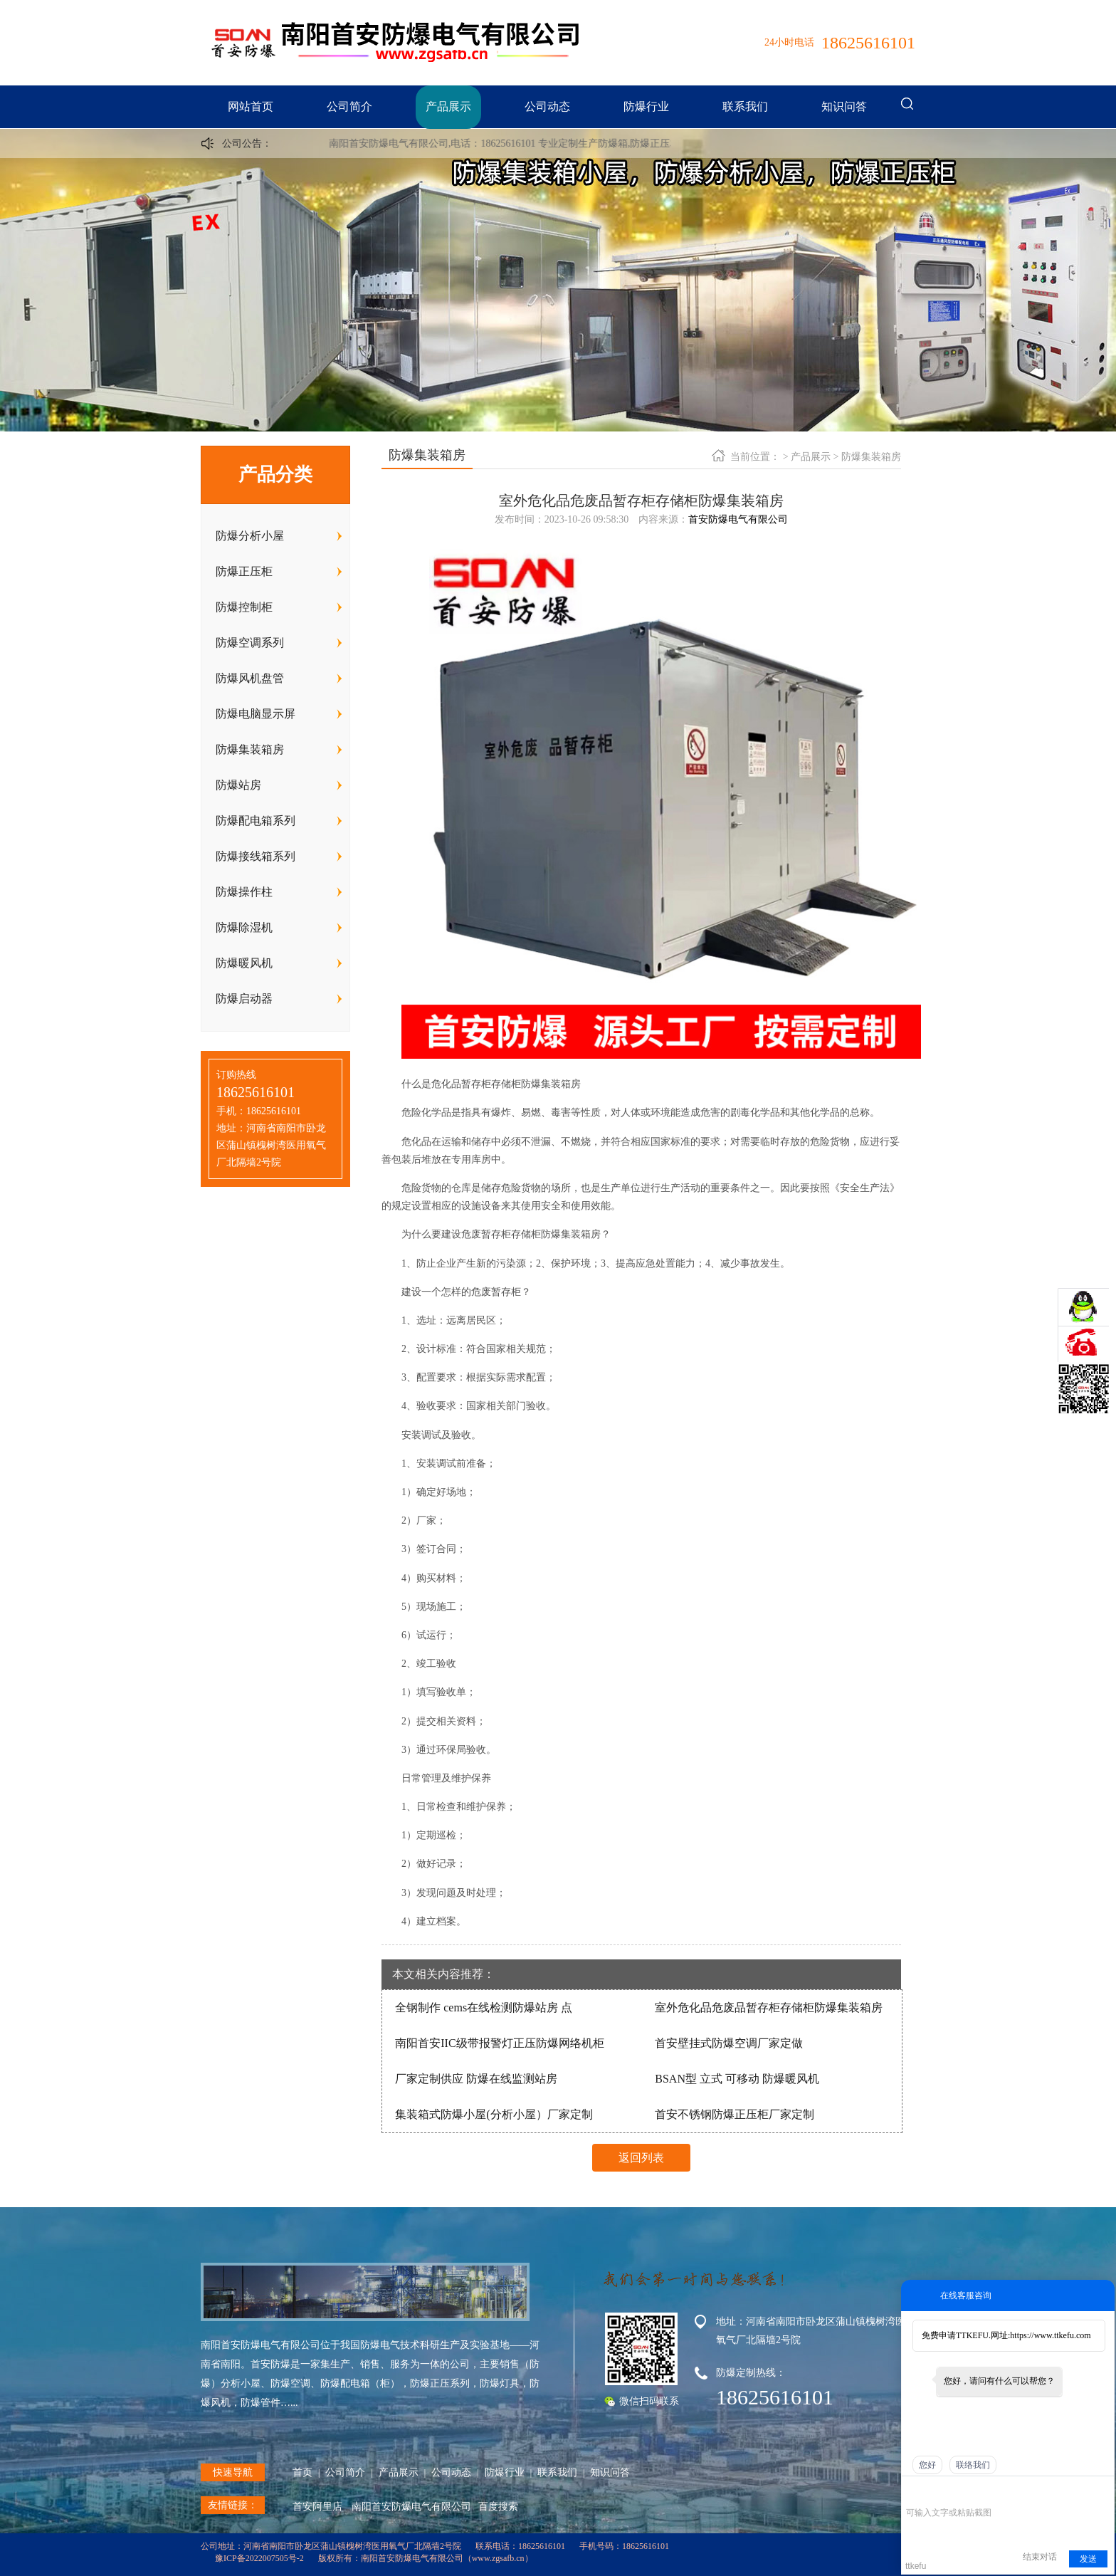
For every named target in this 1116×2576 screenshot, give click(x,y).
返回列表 (641, 2158)
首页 (302, 2472)
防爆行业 (646, 106)
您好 (927, 2465)
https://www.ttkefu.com (1050, 2335)
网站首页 (250, 106)
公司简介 (349, 106)
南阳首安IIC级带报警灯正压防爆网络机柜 (499, 2043)
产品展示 (448, 106)
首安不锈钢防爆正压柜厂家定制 (734, 2114)
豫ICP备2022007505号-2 (259, 2558)
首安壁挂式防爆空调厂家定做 (729, 2043)
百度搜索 (498, 2506)
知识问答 (844, 106)
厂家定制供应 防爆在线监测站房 (476, 2079)
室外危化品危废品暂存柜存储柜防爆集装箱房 (769, 2007)
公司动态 (547, 106)
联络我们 (973, 2465)
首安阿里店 (317, 2506)
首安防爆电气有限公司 (738, 519)
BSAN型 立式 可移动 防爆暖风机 (737, 2079)
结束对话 (1040, 2557)
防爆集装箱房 (871, 456)
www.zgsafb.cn (498, 2558)
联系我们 (745, 106)
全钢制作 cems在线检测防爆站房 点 (483, 2007)
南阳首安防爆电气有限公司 (411, 2506)
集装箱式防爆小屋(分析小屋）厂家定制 (493, 2114)
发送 (1088, 2559)
